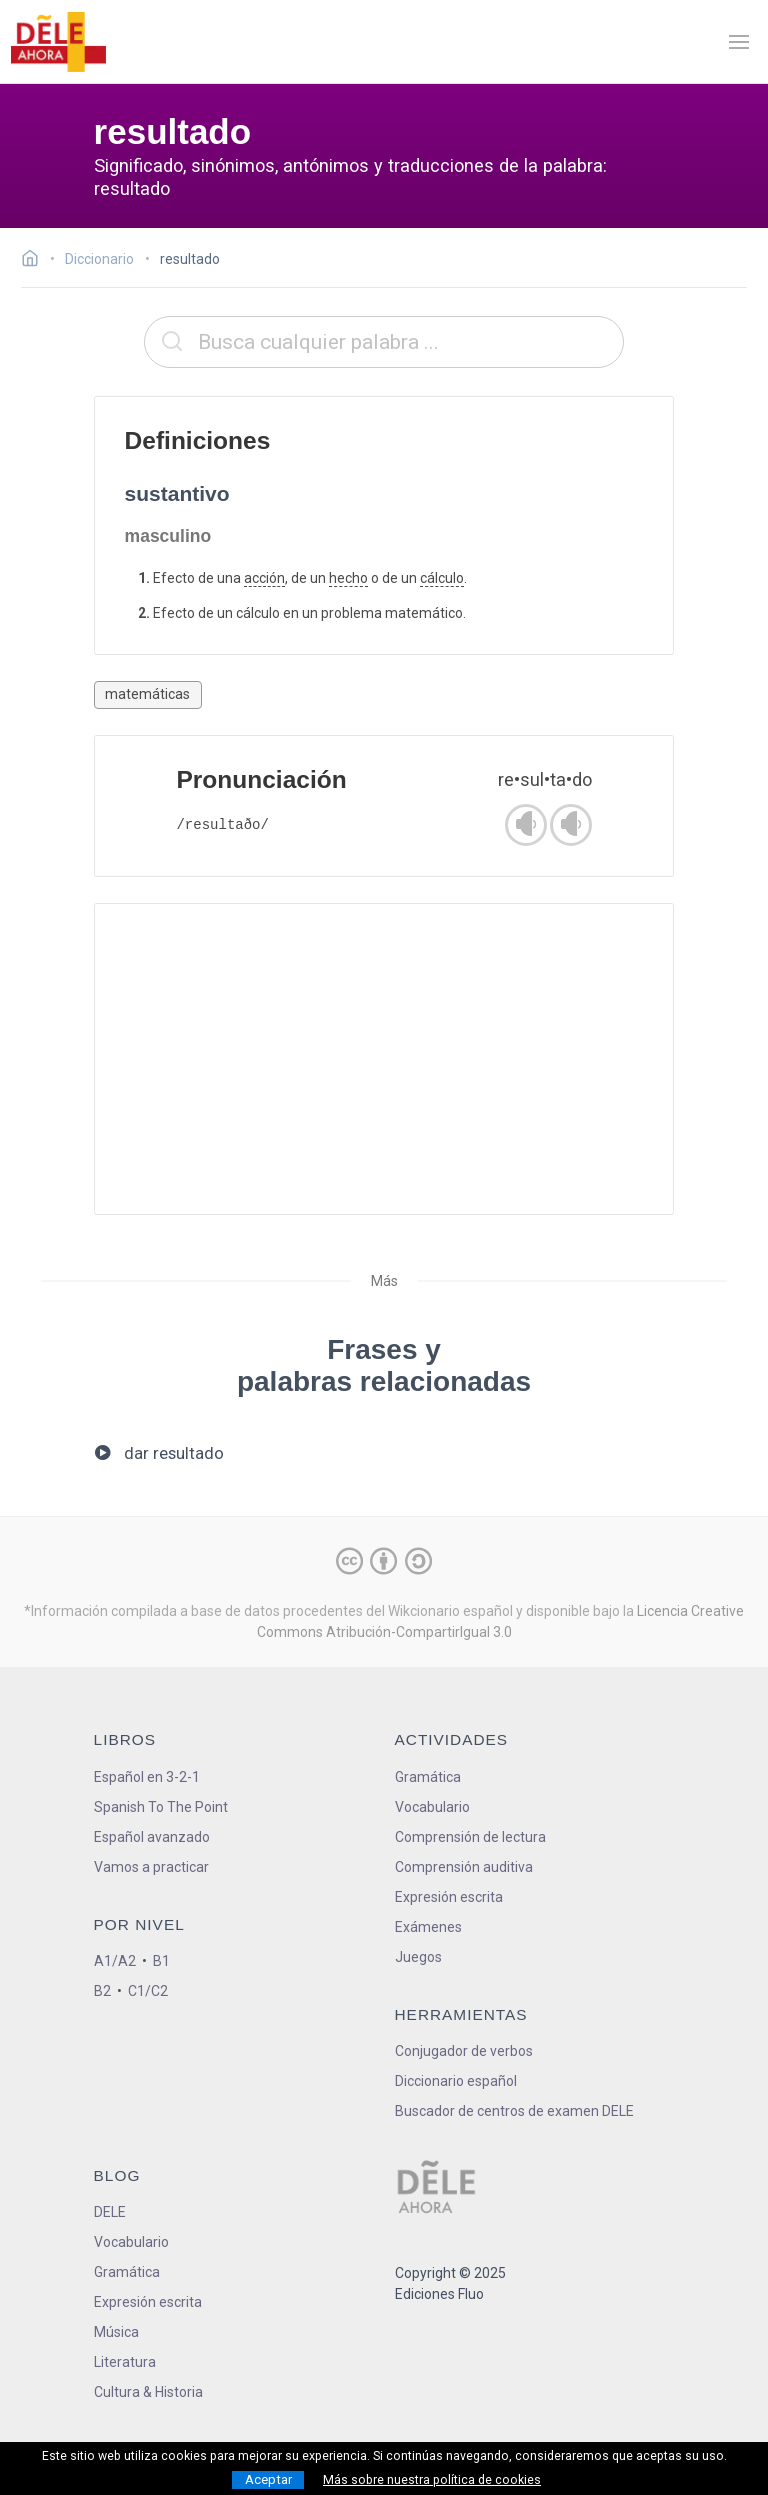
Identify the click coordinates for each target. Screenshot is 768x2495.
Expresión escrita (449, 1897)
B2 (102, 1991)
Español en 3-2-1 (147, 1777)
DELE (110, 2212)
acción (264, 578)
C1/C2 (148, 1991)
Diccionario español (456, 2081)
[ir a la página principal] (58, 42)
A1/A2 (115, 1961)
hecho (348, 578)
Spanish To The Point (161, 1807)
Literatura (125, 2362)
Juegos (418, 1957)
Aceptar (268, 2479)
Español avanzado (152, 1837)
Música (116, 2332)
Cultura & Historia (148, 2392)
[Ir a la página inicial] (35, 261)
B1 (161, 1961)
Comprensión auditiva (464, 1867)
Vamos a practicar (151, 1867)
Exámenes (428, 1927)
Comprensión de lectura (470, 1837)
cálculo (442, 578)
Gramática (428, 1777)
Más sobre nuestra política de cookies (432, 2480)
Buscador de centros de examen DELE (514, 2111)
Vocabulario (432, 1807)
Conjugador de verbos (464, 2051)
